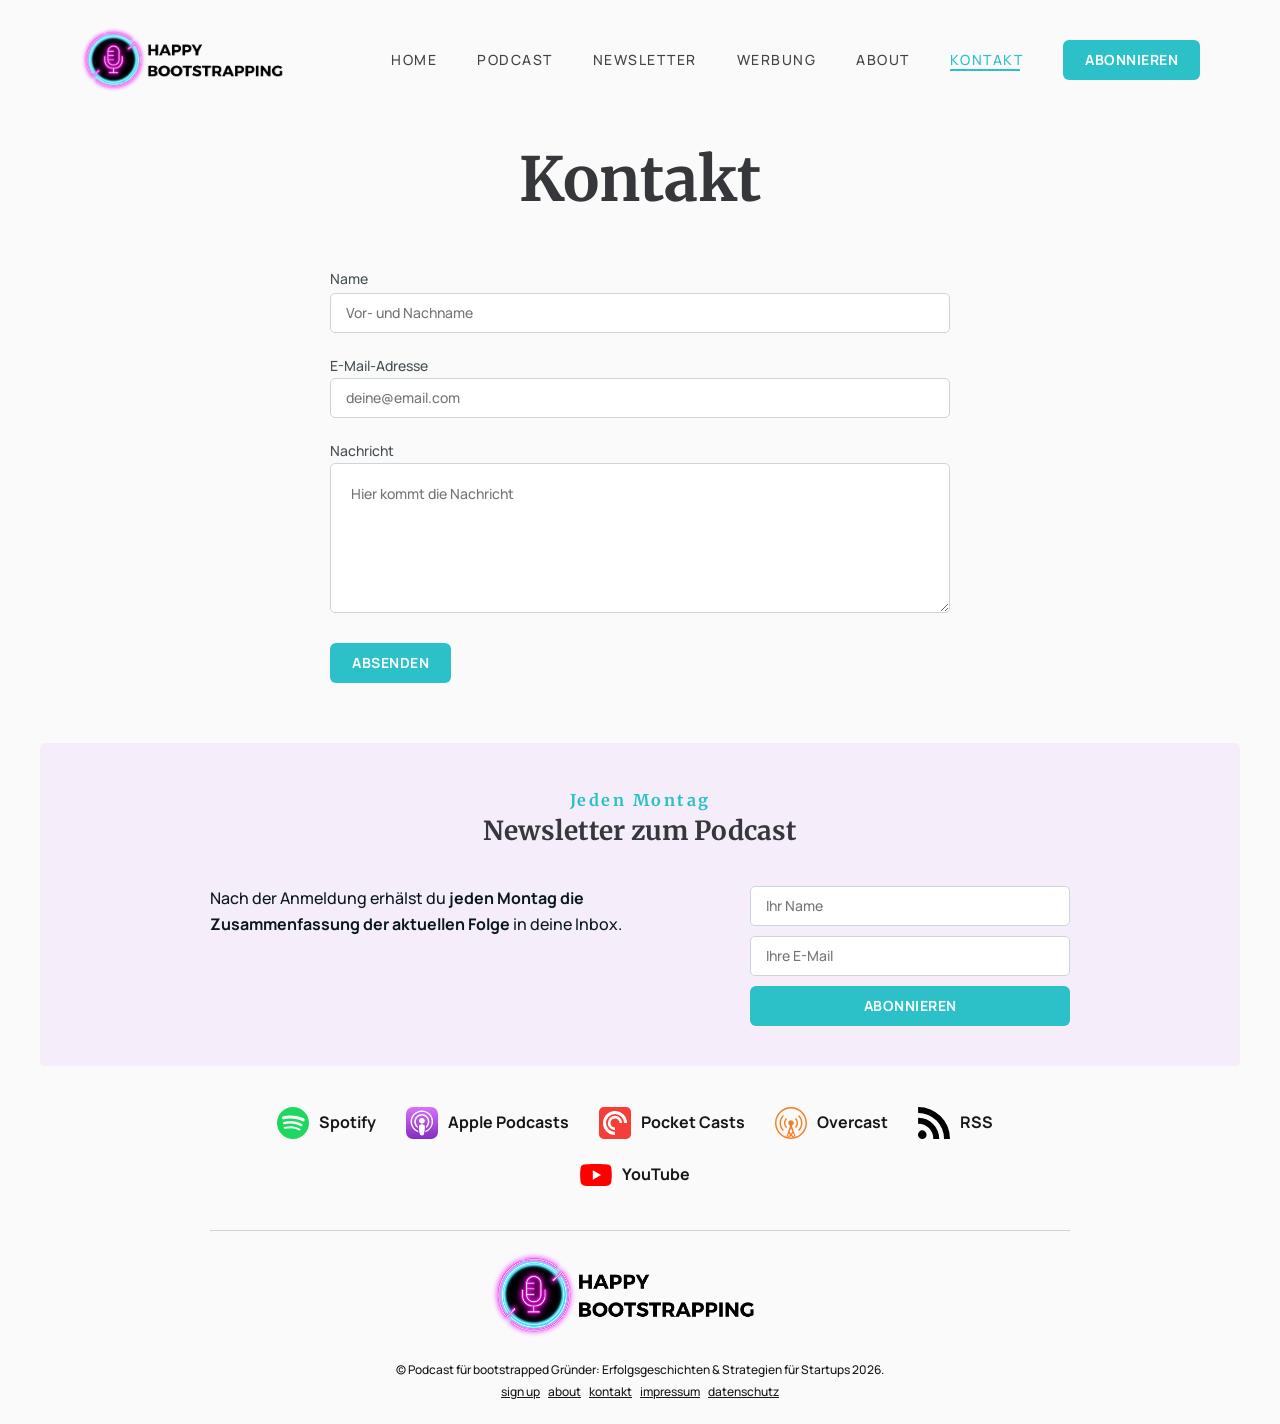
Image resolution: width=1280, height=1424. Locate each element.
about (564, 1391)
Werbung (777, 59)
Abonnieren (1131, 59)
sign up (520, 1391)
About (883, 59)
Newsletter (645, 59)
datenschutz (743, 1391)
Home (414, 59)
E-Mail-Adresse (379, 365)
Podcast (515, 59)
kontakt (610, 1391)
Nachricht (362, 450)
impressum (670, 1391)
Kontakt (987, 59)
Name (349, 278)
